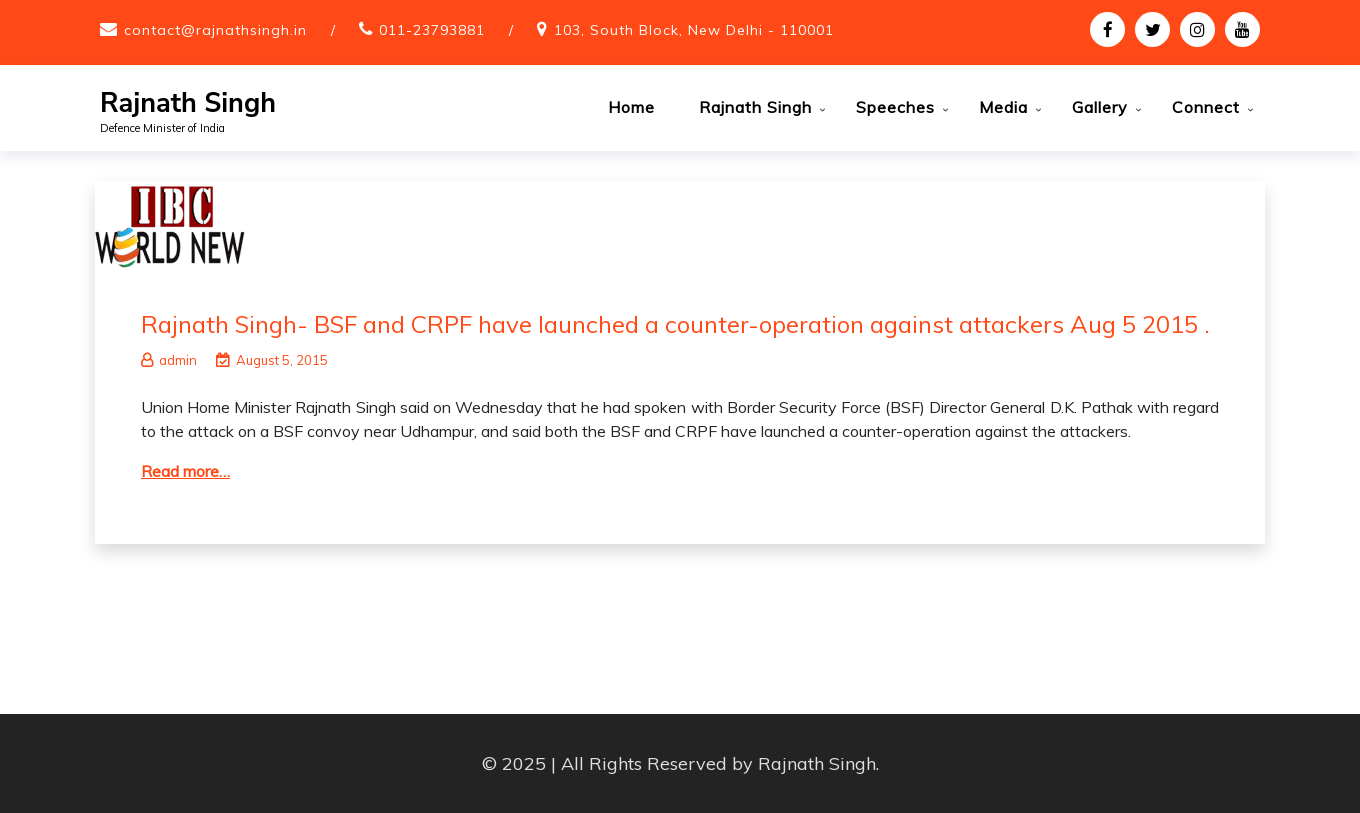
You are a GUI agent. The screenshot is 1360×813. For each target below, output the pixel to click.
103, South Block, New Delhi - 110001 (694, 30)
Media (1003, 107)
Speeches (895, 107)
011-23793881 (432, 30)
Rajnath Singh (188, 103)
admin (169, 360)
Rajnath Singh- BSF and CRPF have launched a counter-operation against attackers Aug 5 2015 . (675, 324)
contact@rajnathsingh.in (215, 30)
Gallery (1100, 107)
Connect (1206, 107)
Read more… (185, 471)
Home (631, 107)
